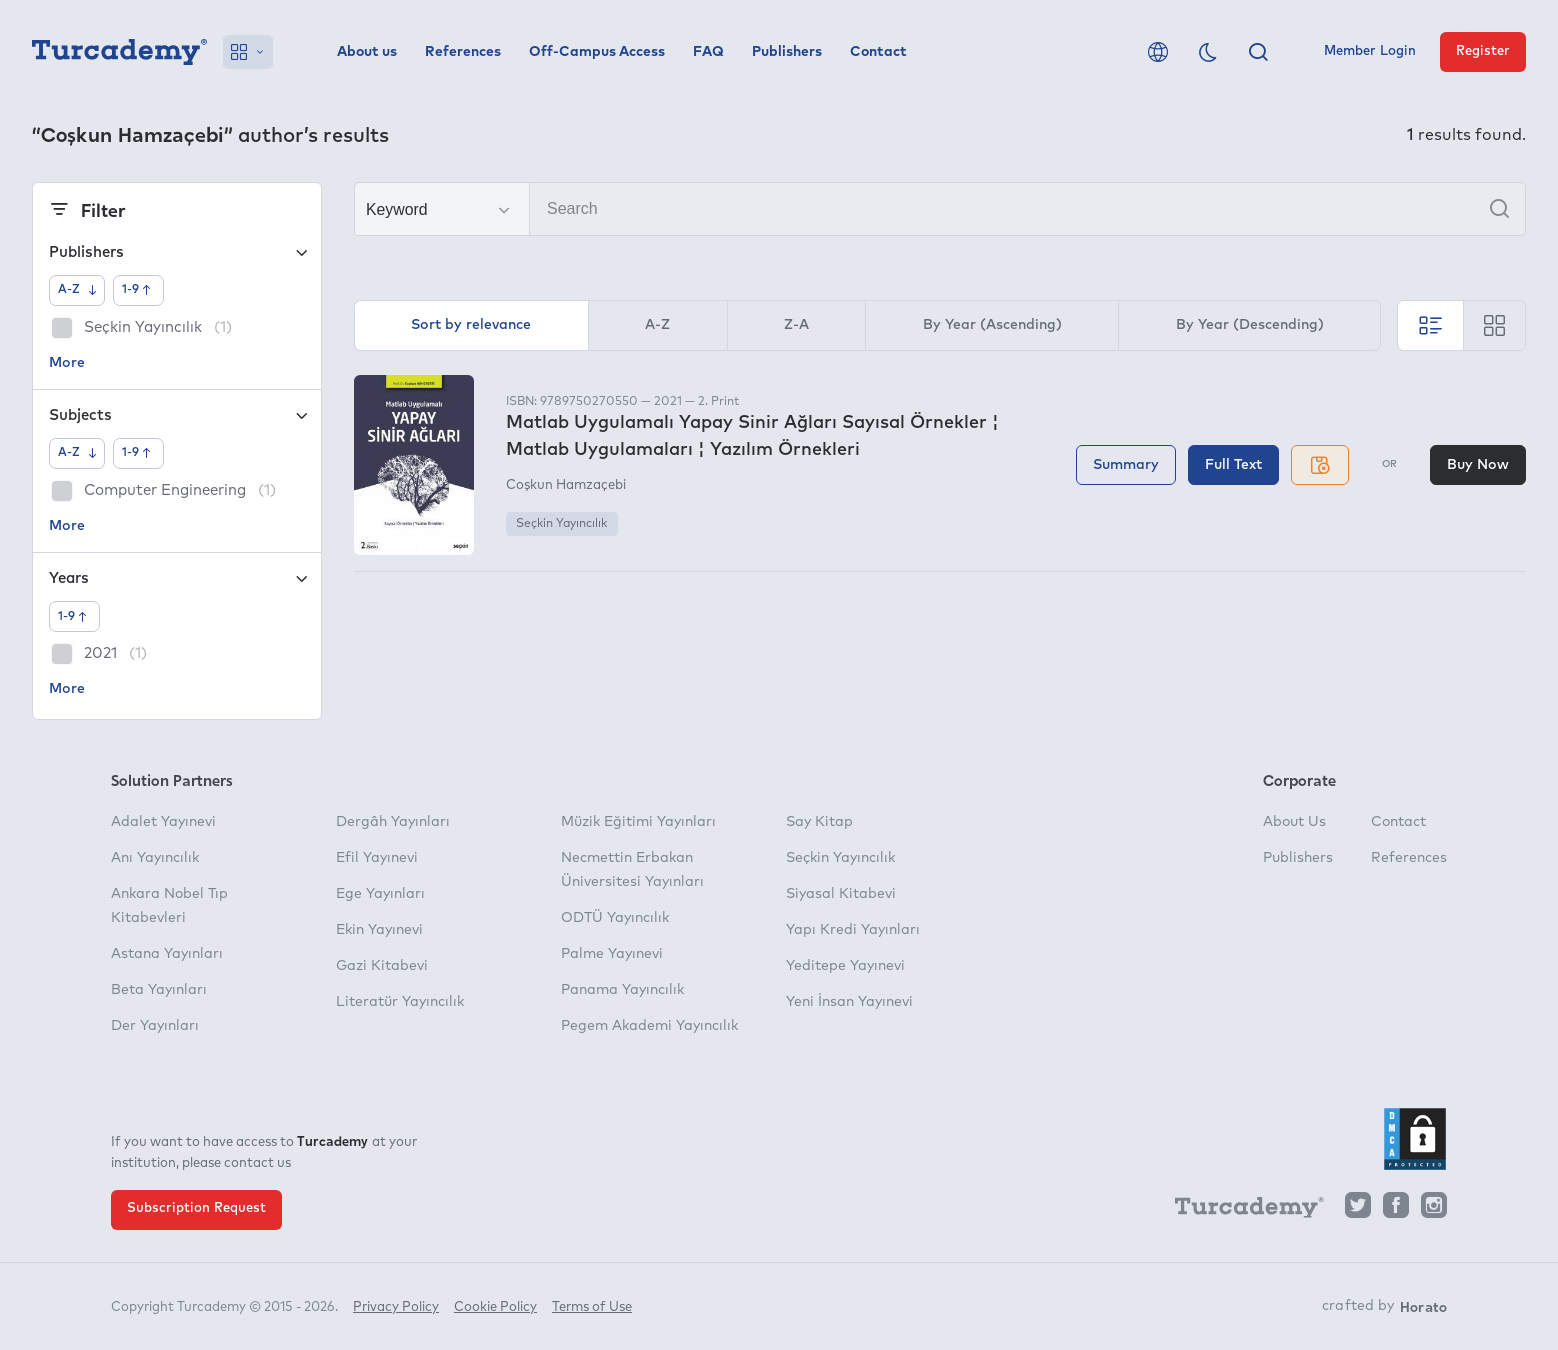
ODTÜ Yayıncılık (615, 918)
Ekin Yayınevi (379, 930)
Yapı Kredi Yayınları (853, 930)
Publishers (787, 52)
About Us (1294, 822)
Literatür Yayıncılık (400, 1002)
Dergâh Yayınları (393, 822)
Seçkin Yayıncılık (561, 524)
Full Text (1233, 465)
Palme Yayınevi (612, 954)
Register (1483, 51)
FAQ (708, 52)
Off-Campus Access (597, 52)
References (463, 52)
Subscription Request (196, 1208)
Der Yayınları (155, 1026)
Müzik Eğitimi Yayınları (638, 822)
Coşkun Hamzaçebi (566, 485)
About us (367, 52)
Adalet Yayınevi (163, 822)
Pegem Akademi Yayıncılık (649, 1026)
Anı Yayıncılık (155, 858)
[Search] (940, 209)
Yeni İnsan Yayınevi (849, 1002)
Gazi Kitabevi (382, 966)
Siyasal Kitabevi (841, 894)
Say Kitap (819, 822)
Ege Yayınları (380, 894)
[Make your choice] (442, 210)
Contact (878, 52)
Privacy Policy (396, 1307)
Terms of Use (592, 1307)
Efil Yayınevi (377, 858)
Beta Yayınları (159, 990)
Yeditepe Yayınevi (845, 966)
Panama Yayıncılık (622, 990)
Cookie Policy (495, 1307)
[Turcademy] (1240, 1211)
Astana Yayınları (167, 954)
